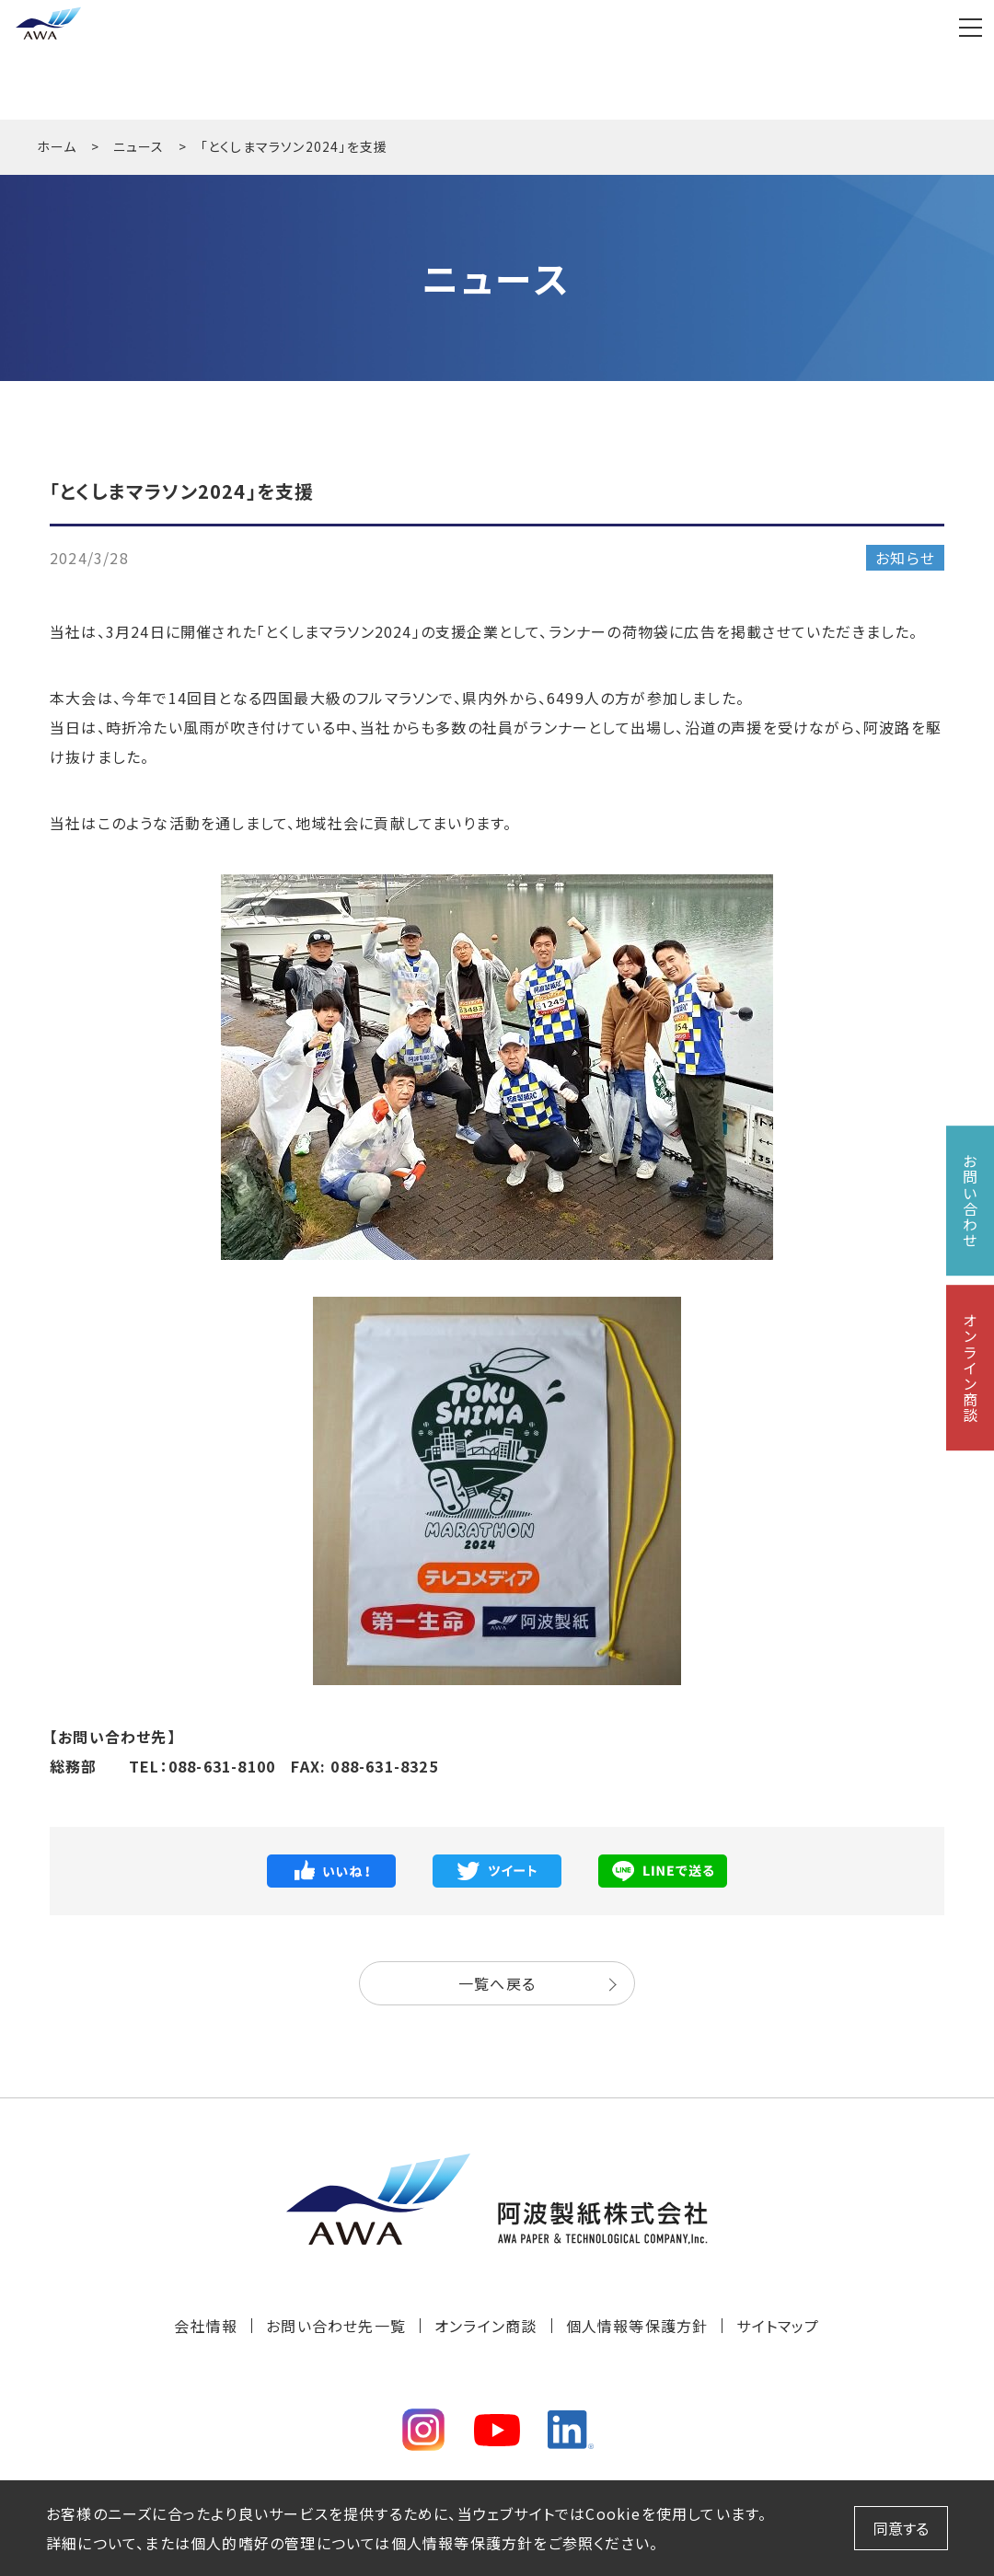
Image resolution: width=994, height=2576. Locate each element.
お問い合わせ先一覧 (336, 2326)
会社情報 (205, 2326)
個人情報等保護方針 (637, 2326)
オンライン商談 (485, 2326)
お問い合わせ (970, 1200)
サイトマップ (777, 2326)
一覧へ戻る (497, 1983)
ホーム (57, 146)
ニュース (139, 146)
